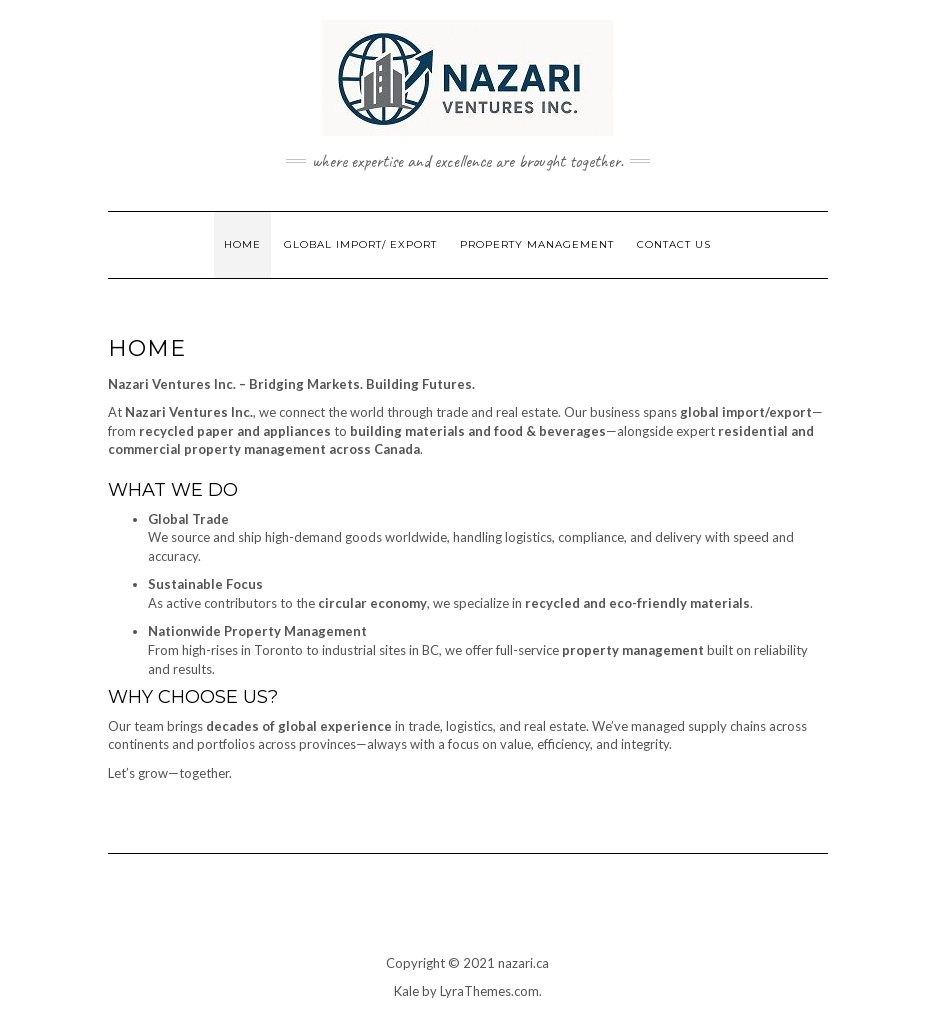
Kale (406, 991)
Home (242, 244)
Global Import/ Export (360, 244)
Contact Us (674, 244)
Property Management (537, 244)
